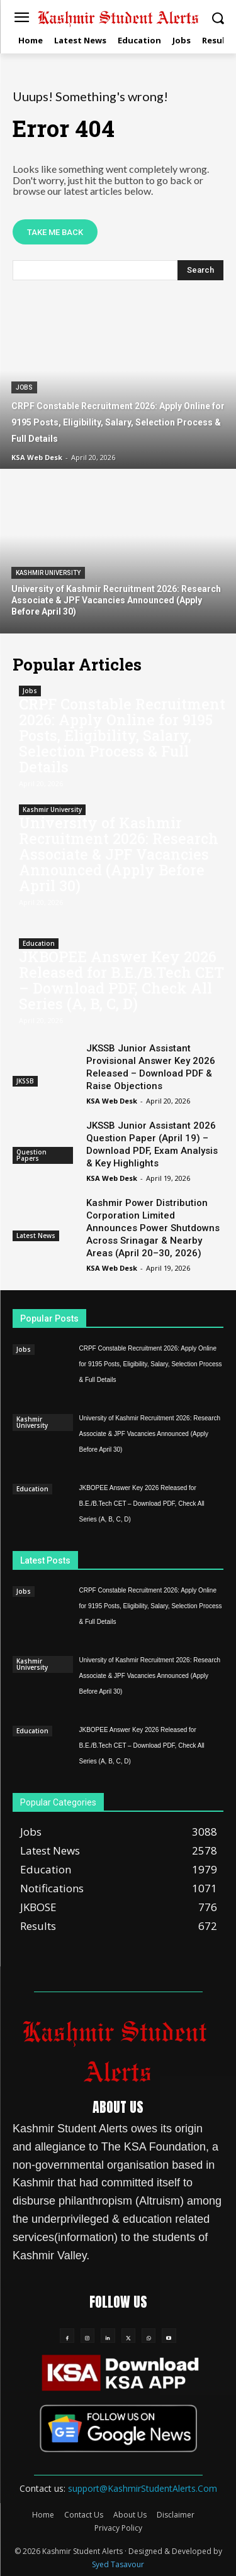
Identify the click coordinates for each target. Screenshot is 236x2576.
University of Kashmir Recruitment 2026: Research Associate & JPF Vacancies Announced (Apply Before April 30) (118, 854)
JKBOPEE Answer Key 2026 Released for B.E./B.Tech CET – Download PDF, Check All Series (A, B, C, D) (121, 980)
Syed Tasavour (118, 2564)
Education (39, 943)
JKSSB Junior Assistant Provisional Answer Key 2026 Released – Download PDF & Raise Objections (150, 1067)
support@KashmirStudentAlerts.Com (142, 2488)
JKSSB (25, 1081)
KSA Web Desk (111, 1100)
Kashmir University (48, 572)
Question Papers (31, 1155)
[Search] (200, 270)
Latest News (35, 1235)
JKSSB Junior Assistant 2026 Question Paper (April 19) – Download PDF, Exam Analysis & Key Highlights (152, 1144)
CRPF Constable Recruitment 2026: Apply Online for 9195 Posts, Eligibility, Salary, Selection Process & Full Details (122, 735)
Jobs (24, 387)
